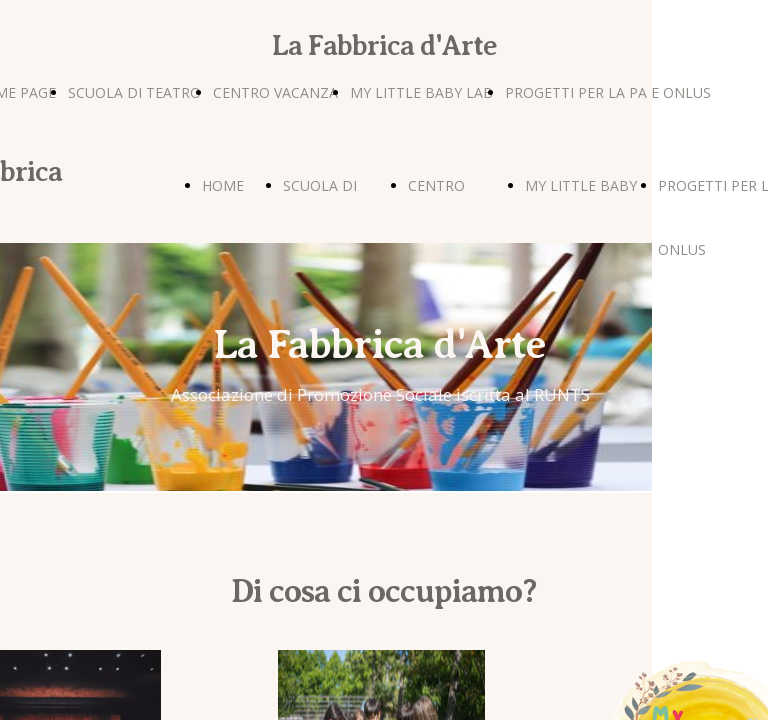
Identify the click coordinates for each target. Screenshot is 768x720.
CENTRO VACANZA (275, 92)
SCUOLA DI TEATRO (134, 92)
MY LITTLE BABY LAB (421, 92)
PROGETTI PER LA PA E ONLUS (608, 92)
